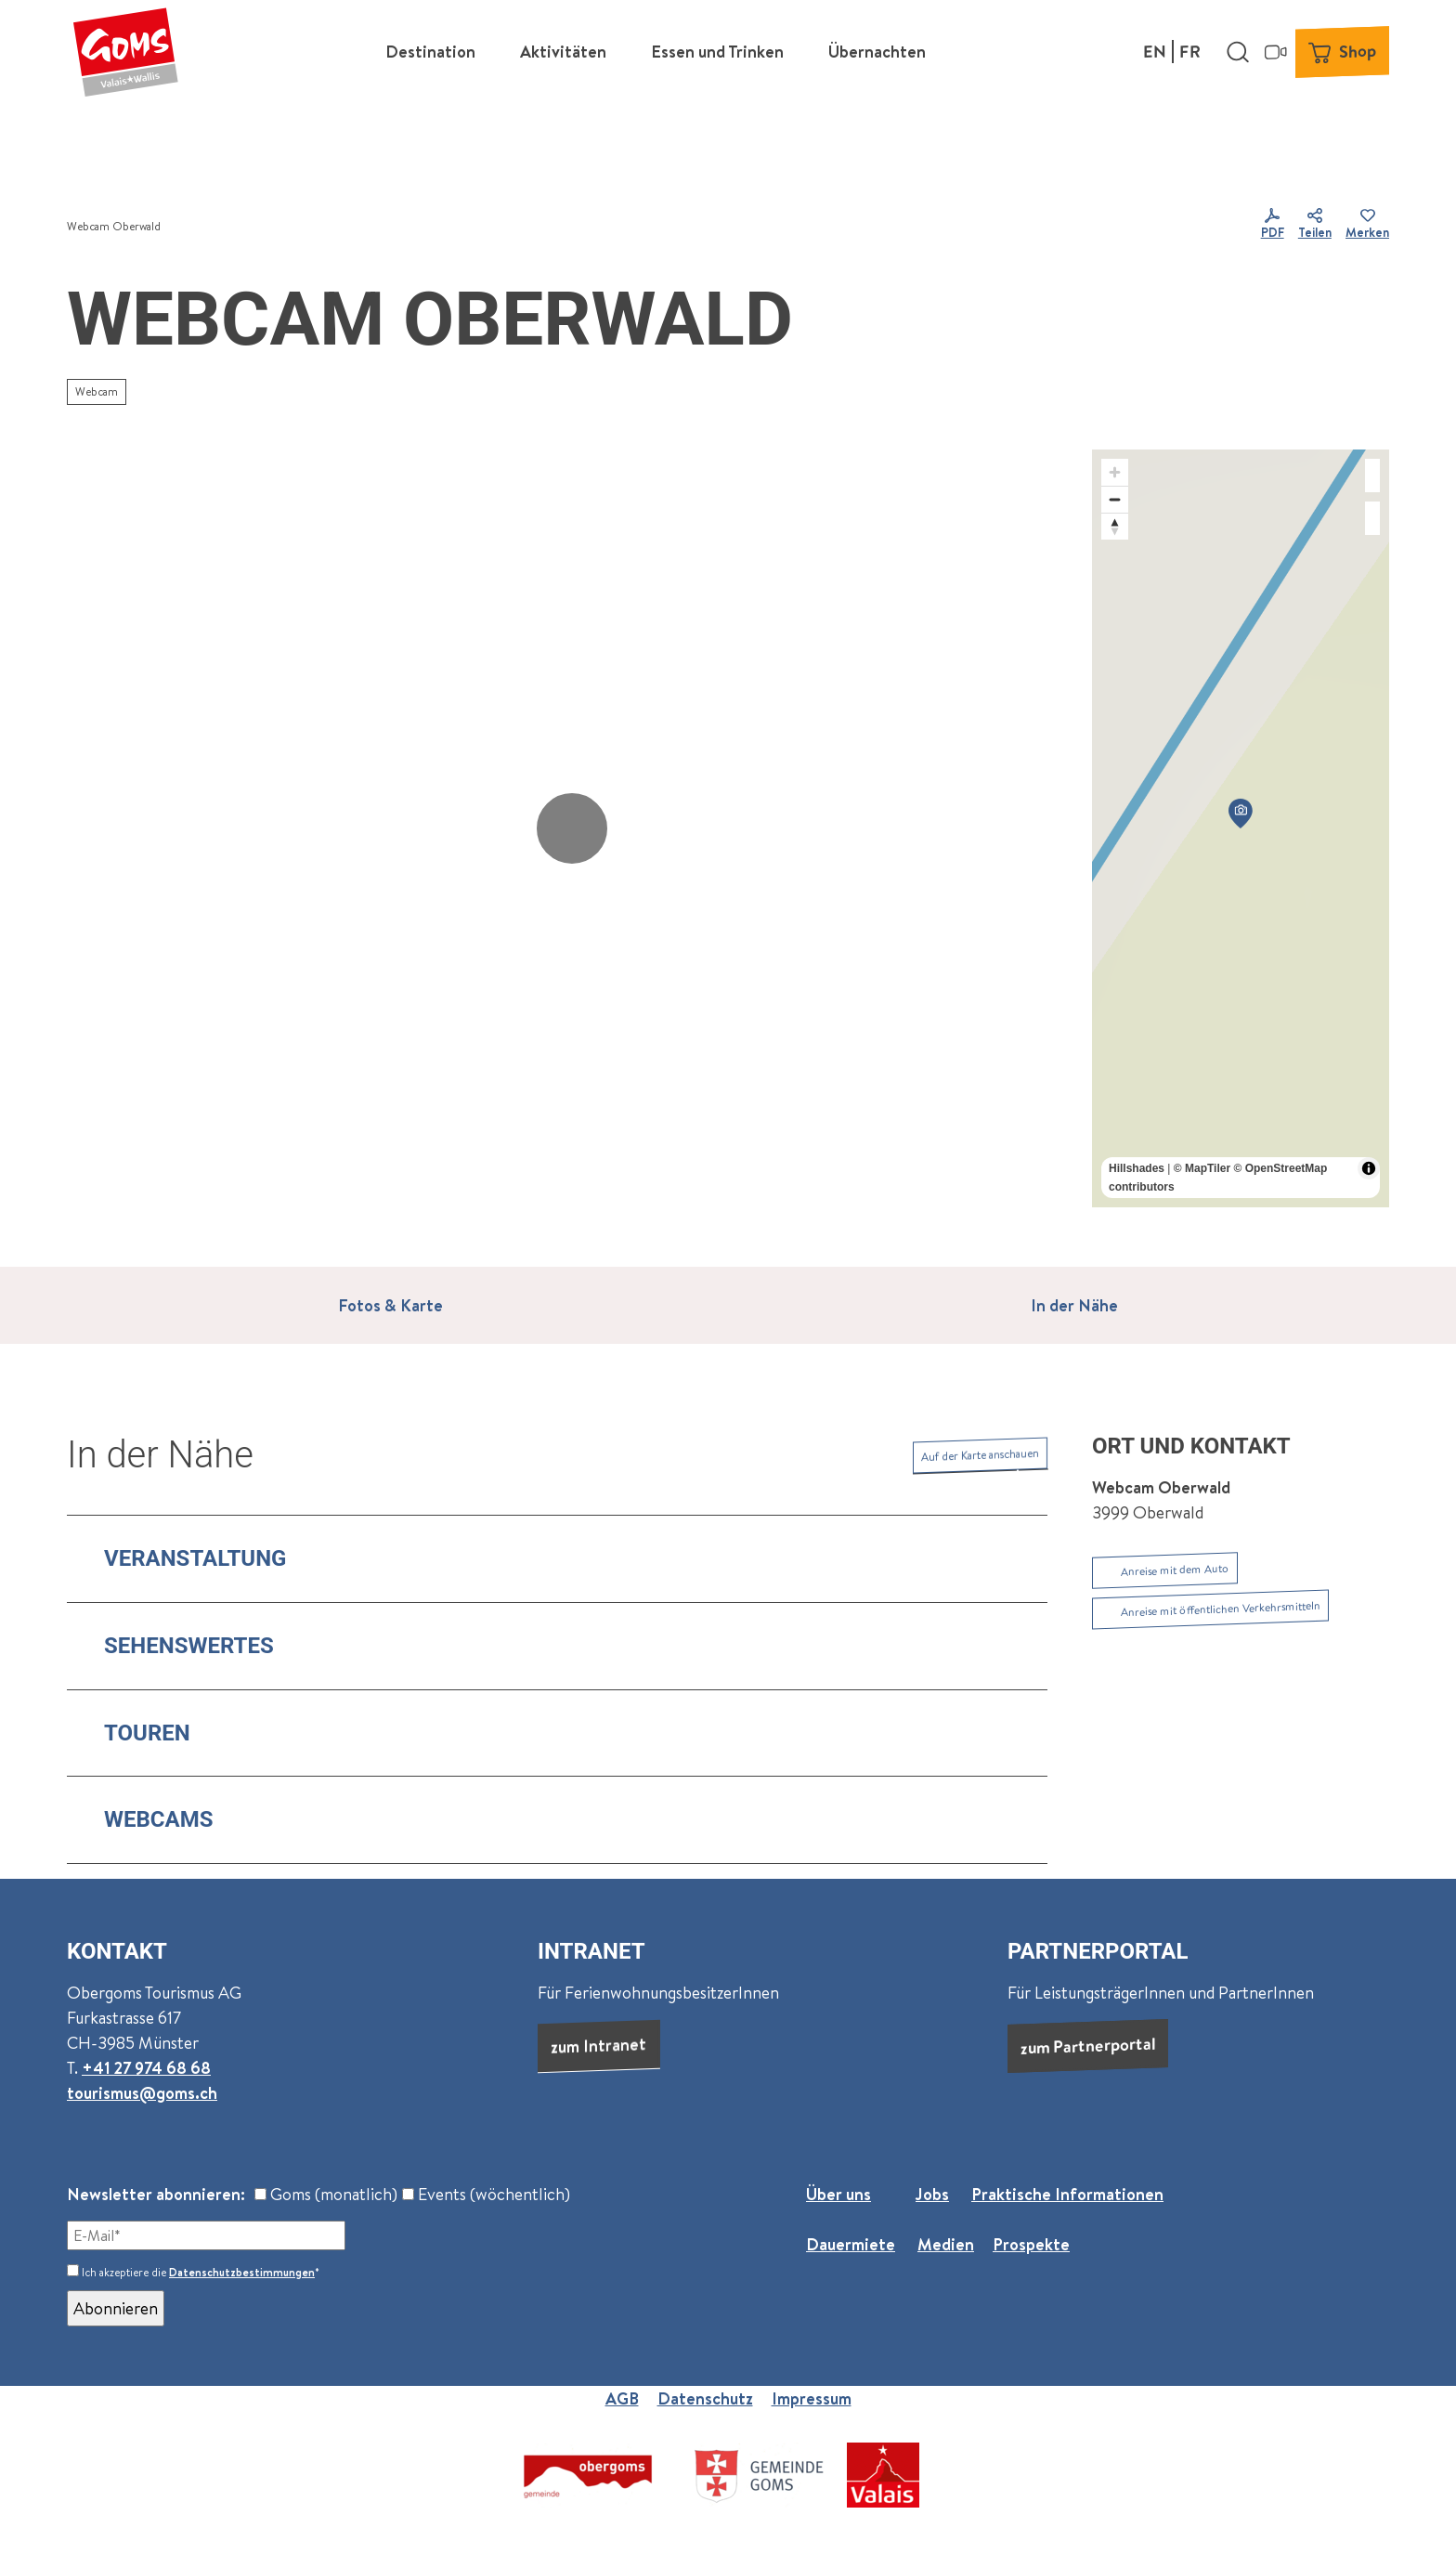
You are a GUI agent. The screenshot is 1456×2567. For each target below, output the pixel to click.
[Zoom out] (1114, 499)
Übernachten (877, 51)
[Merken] (1367, 226)
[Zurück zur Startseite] (125, 51)
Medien (945, 2244)
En (1154, 51)
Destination (430, 51)
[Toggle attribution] (1369, 1168)
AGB (622, 2398)
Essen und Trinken (717, 51)
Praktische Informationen (1067, 2194)
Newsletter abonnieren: (156, 2194)
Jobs (932, 2194)
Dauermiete (850, 2244)
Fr (1190, 51)
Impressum (812, 2398)
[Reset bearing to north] (1114, 526)
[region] (1240, 828)
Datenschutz (705, 2398)
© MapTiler (1202, 1168)
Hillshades (1136, 1168)
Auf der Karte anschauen (980, 1455)
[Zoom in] (1114, 472)
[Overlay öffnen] (1238, 50)
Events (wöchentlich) (486, 2194)
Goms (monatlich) (325, 2194)
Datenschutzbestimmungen (242, 2272)
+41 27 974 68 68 (146, 2067)
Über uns (838, 2194)
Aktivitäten (563, 51)
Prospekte (1031, 2244)
